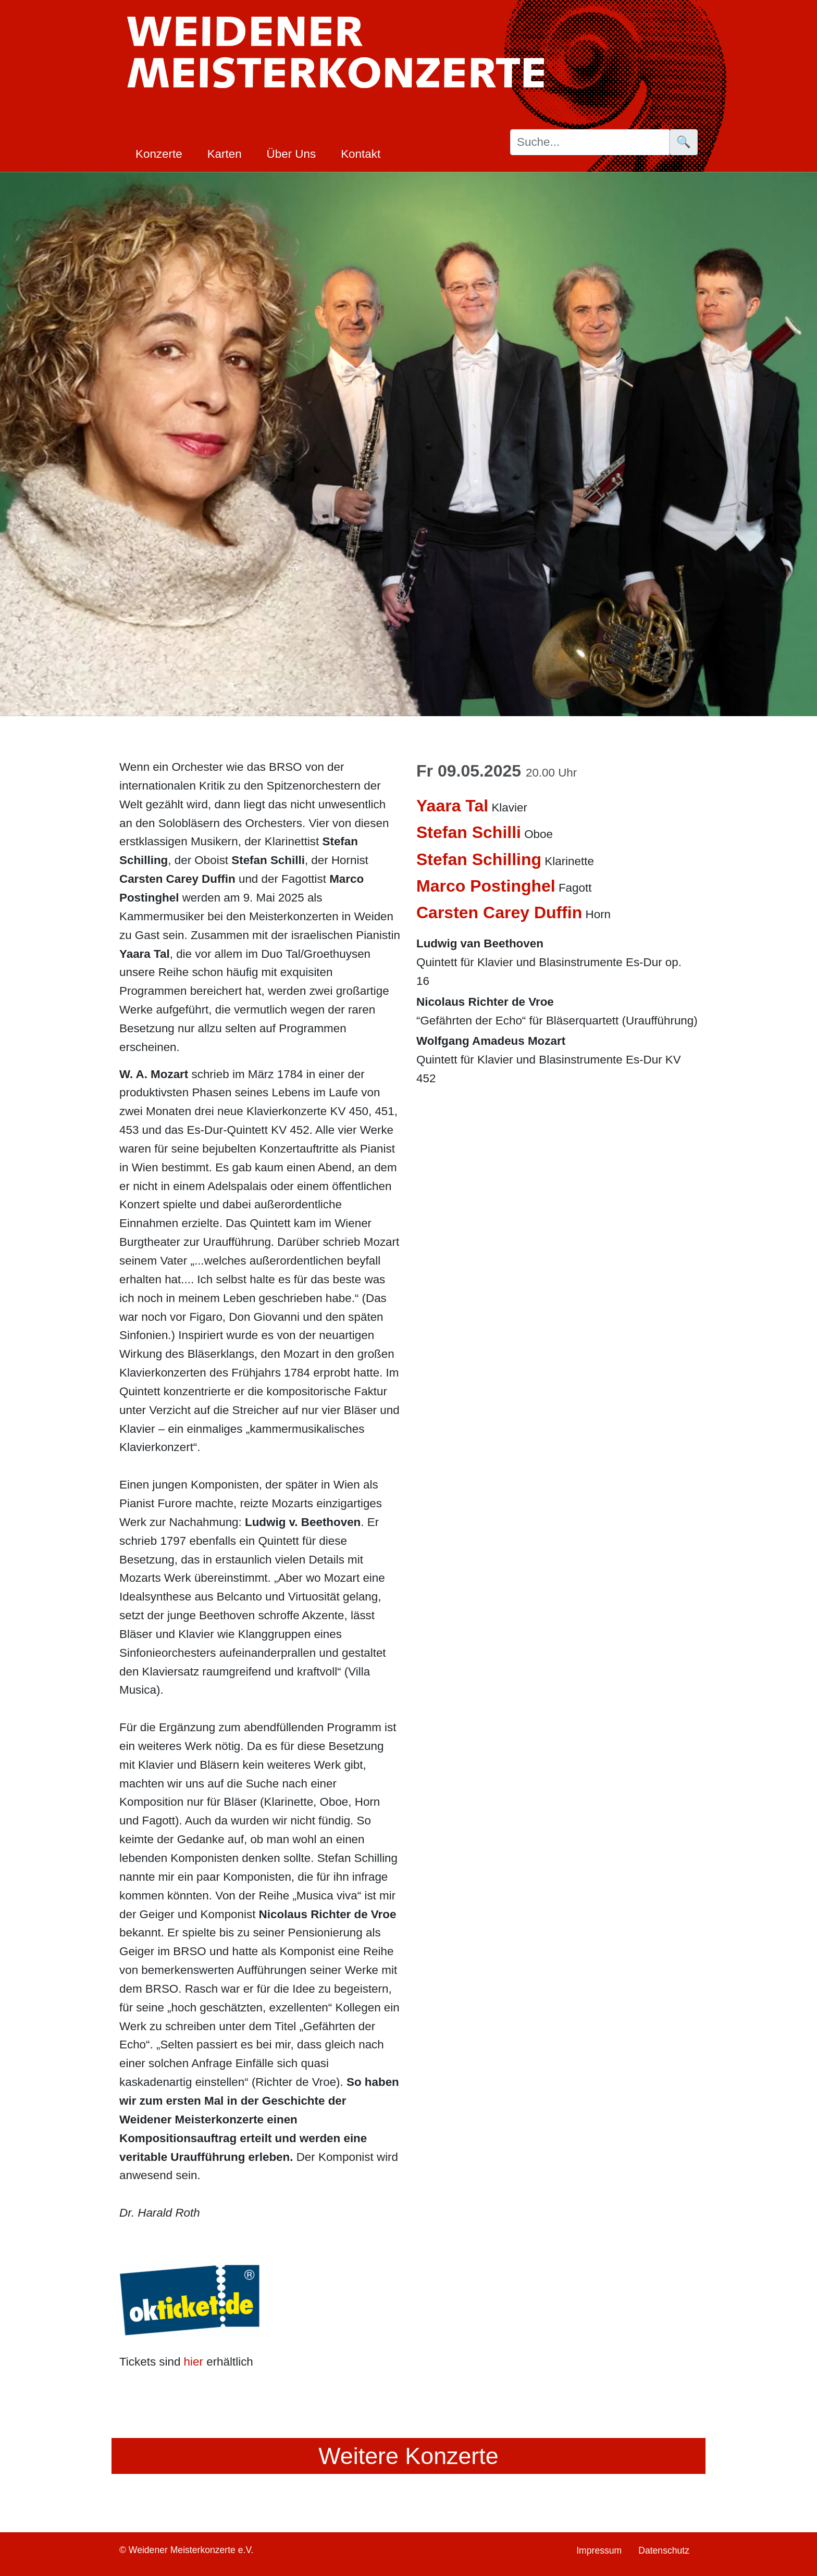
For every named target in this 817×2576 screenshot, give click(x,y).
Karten (224, 153)
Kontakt (360, 153)
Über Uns (291, 153)
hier (193, 2361)
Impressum (599, 2550)
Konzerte (158, 153)
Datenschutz (663, 2550)
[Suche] (590, 142)
